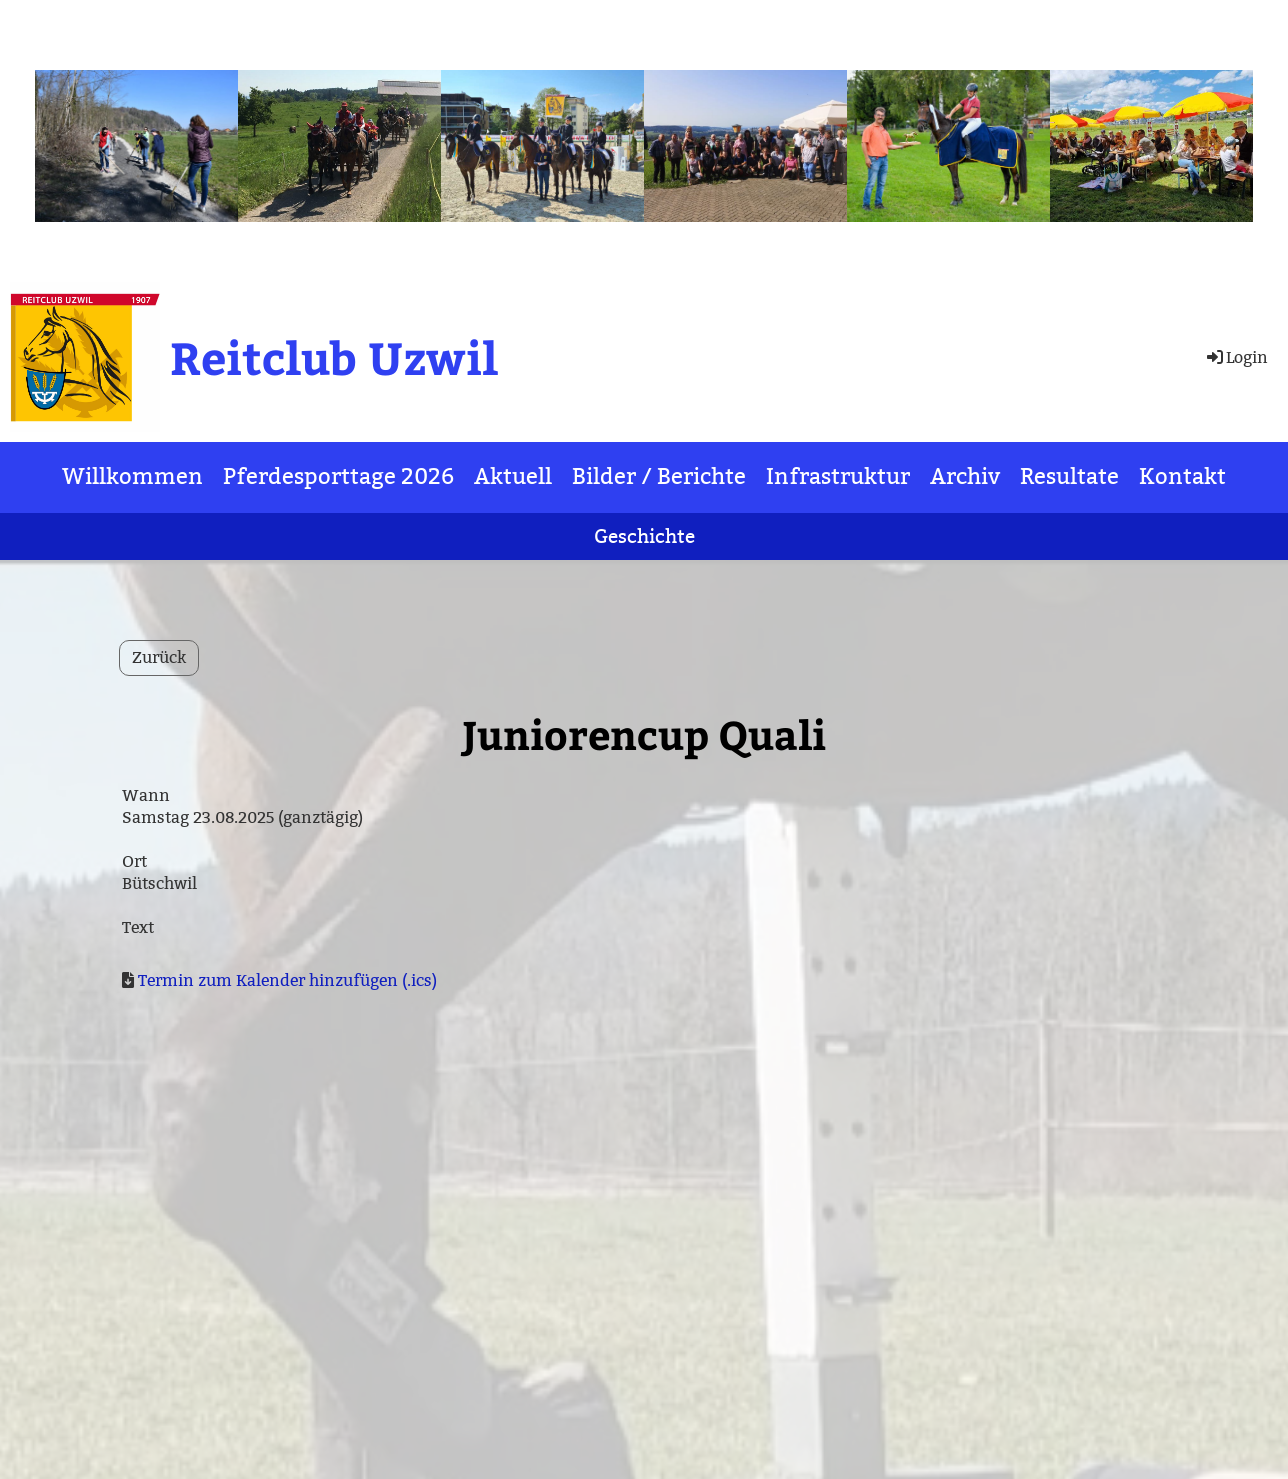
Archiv (965, 476)
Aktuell (513, 476)
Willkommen (132, 476)
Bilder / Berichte (659, 476)
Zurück (159, 657)
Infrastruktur (838, 476)
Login (1236, 357)
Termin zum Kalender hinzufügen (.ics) (287, 980)
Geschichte (644, 536)
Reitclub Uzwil (334, 356)
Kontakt (1182, 476)
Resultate (1069, 476)
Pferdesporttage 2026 (338, 476)
